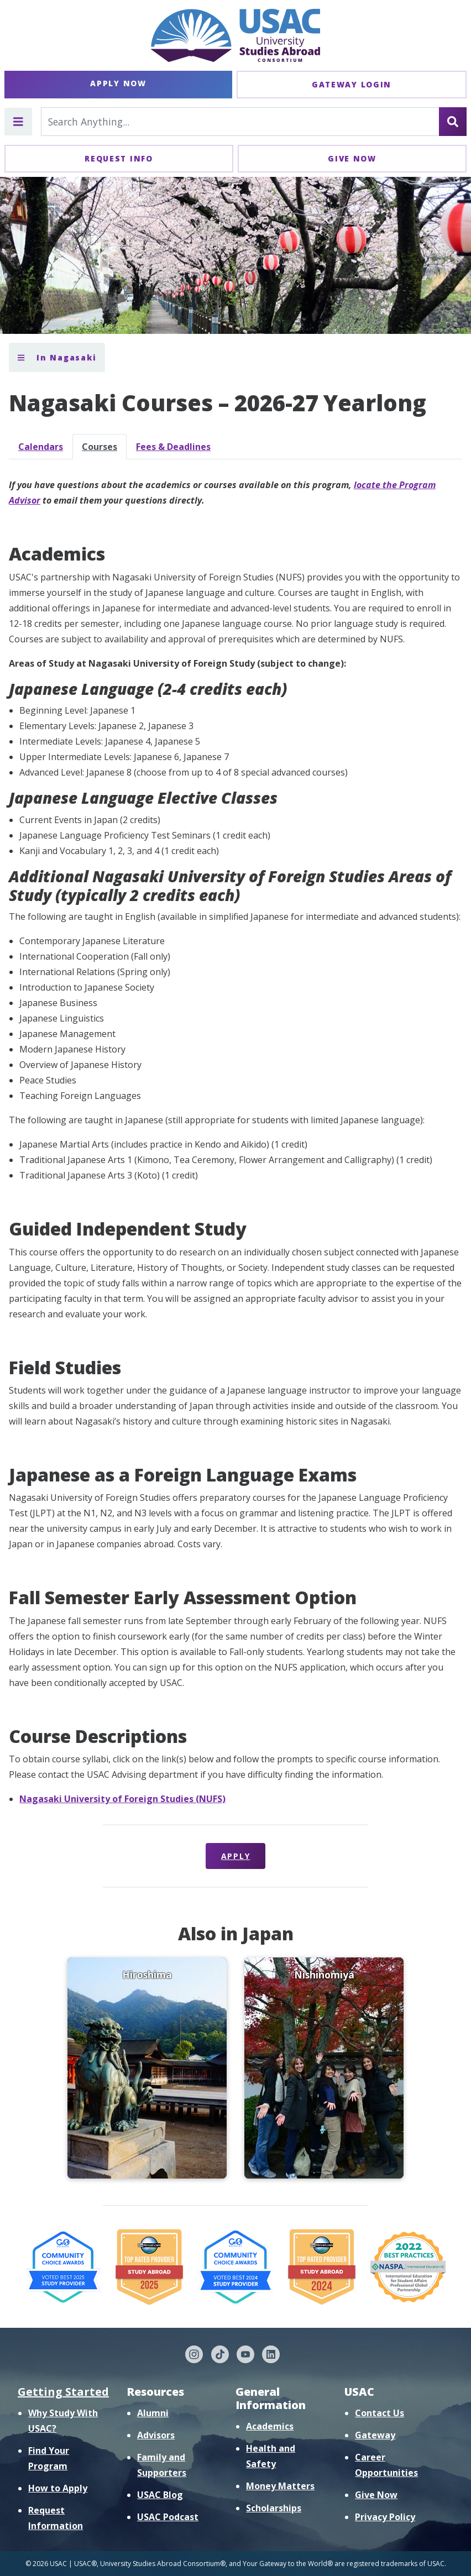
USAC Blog (160, 2495)
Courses (99, 447)
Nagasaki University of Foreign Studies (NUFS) (122, 1799)
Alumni (153, 2413)
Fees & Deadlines (173, 447)
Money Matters (280, 2486)
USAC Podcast (167, 2517)
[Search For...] (240, 121)
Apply (235, 1856)
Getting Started (63, 2391)
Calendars (40, 447)
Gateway (375, 2435)
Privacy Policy (385, 2517)
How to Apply (57, 2488)
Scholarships (273, 2508)
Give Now (352, 158)
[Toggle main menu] (18, 121)
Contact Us (379, 2413)
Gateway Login (351, 84)
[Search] (453, 121)
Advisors (156, 2435)
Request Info (119, 158)
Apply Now (118, 83)
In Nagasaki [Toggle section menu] (57, 357)
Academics (270, 2426)
